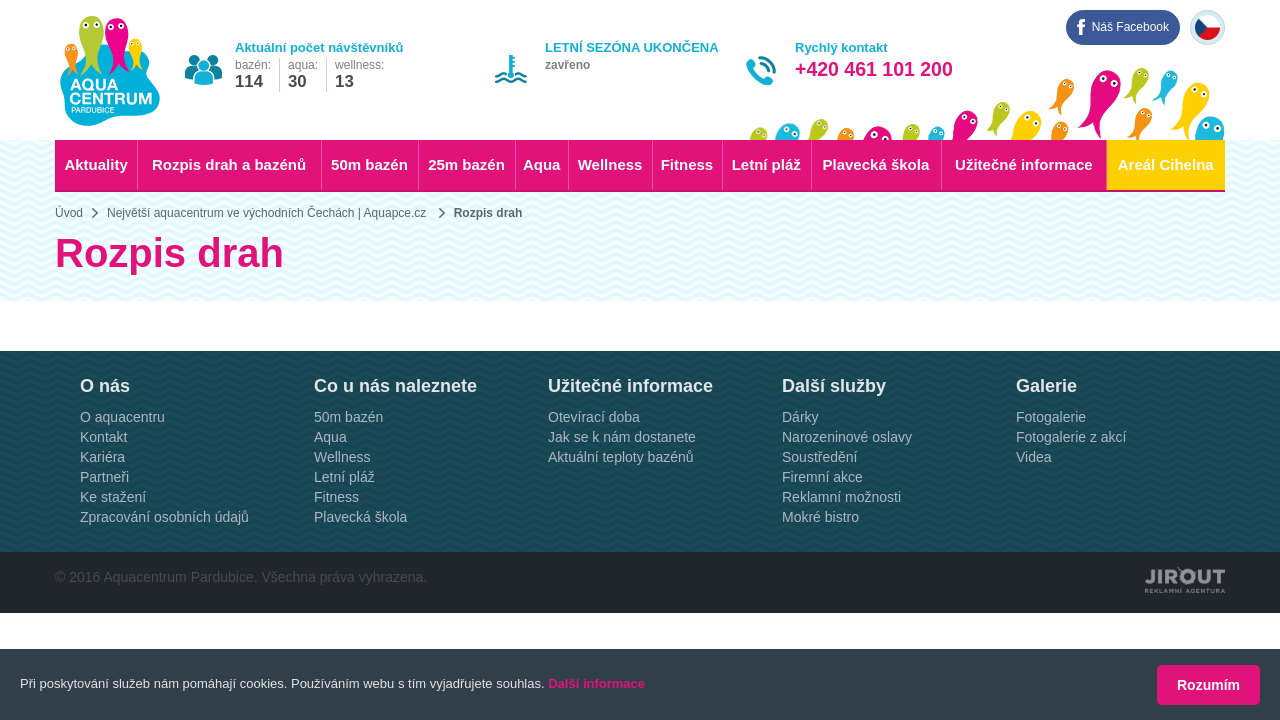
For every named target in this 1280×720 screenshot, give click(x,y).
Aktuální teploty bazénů (621, 510)
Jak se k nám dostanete (622, 490)
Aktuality (95, 164)
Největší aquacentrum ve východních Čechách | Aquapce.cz (266, 213)
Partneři (104, 530)
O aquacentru (122, 470)
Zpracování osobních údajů (164, 570)
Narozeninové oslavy (847, 490)
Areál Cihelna (1166, 164)
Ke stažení (113, 550)
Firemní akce (822, 530)
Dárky (800, 470)
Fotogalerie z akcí (1071, 490)
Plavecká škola (876, 164)
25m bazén (466, 164)
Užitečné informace (1024, 164)
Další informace (596, 684)
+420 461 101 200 (874, 69)
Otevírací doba (594, 470)
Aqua (542, 164)
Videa (1034, 510)
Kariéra (102, 510)
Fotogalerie (1051, 470)
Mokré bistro (820, 570)
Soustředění (820, 510)
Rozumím (1208, 685)
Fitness (687, 164)
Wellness (610, 164)
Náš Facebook (1130, 27)
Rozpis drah (488, 213)
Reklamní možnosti (841, 550)
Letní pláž (766, 164)
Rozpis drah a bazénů (229, 164)
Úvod (69, 213)
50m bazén (369, 164)
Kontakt (103, 490)
